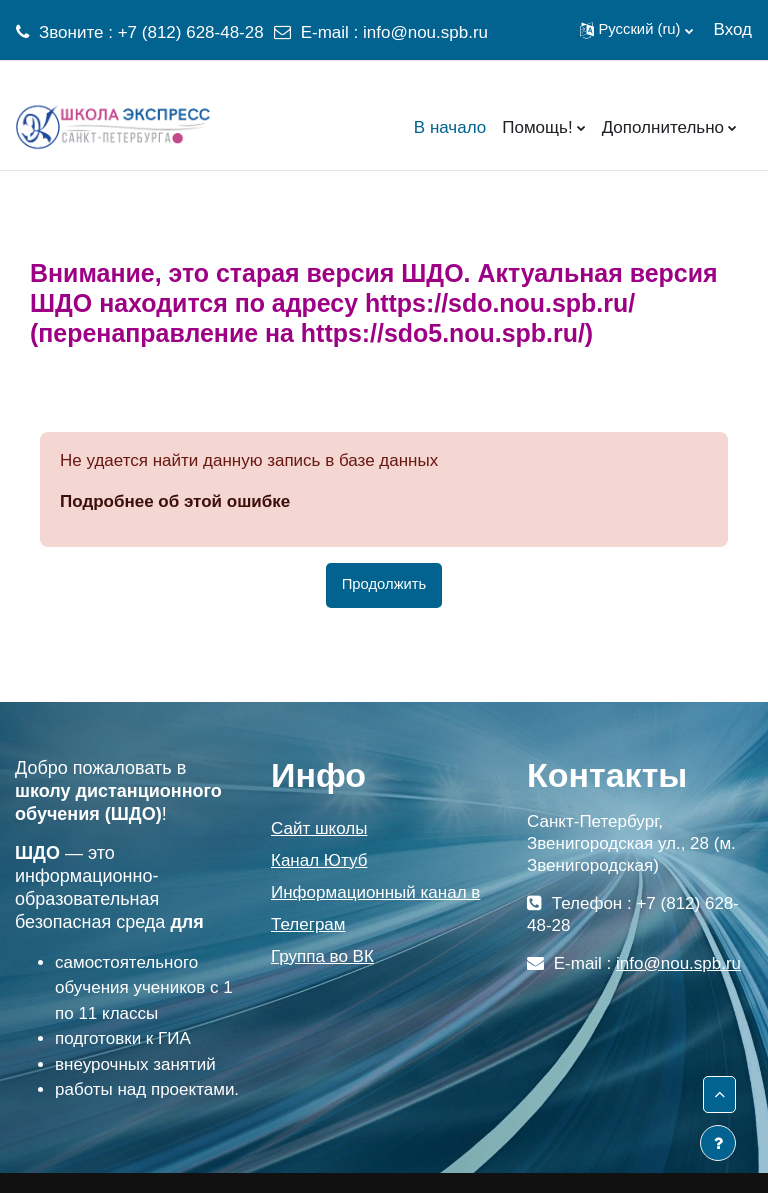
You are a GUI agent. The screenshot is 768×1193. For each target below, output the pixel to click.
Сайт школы (319, 828)
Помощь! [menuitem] (537, 127)
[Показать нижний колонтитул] (718, 1143)
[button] (636, 30)
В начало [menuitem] (450, 127)
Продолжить (384, 584)
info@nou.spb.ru (425, 32)
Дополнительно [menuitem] (663, 127)
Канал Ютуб (319, 860)
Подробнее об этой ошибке (175, 501)
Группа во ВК (322, 956)
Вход (733, 29)
